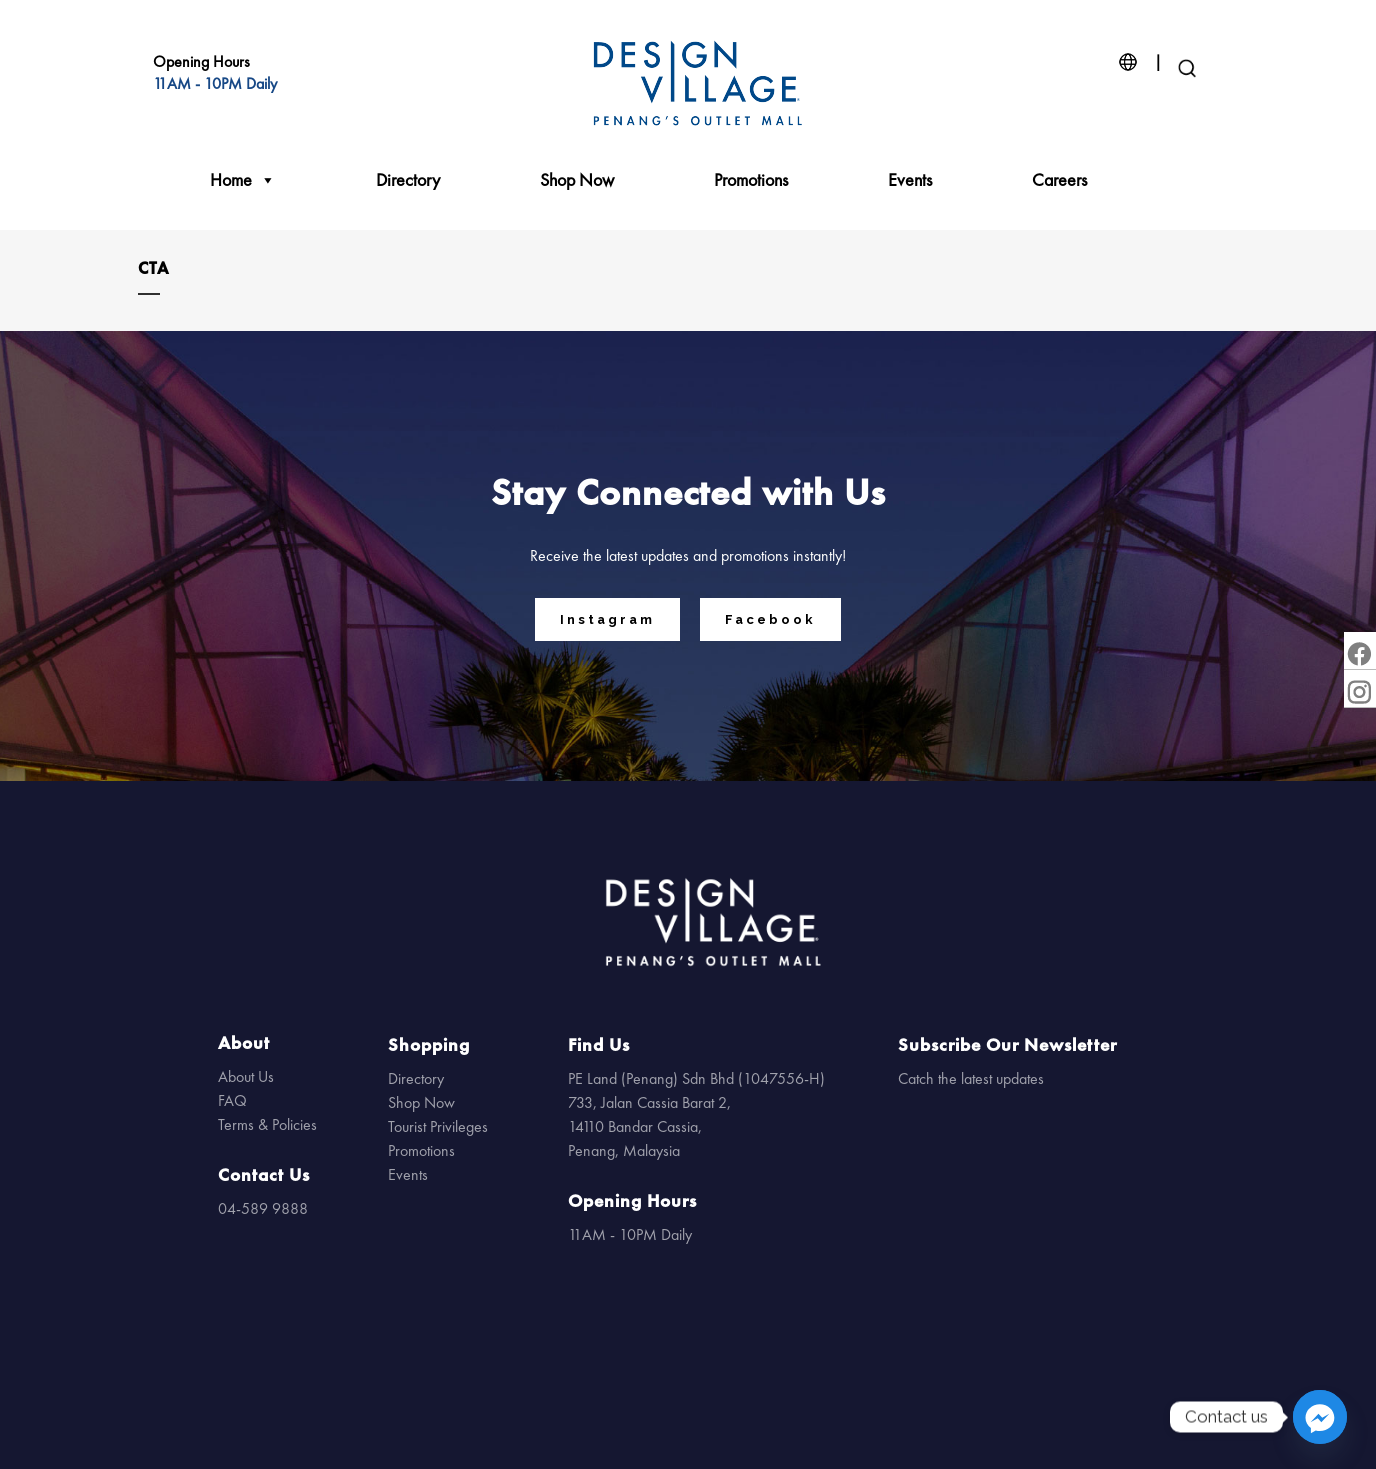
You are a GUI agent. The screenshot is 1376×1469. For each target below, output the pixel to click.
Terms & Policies (267, 1124)
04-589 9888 (263, 1208)
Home (243, 180)
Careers (1059, 179)
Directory (408, 179)
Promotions (751, 179)
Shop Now (577, 179)
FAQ (232, 1100)
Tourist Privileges (438, 1126)
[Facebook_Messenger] (1320, 1417)
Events (910, 179)
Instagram (607, 619)
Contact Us (264, 1174)
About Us (246, 1076)
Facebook (770, 619)
